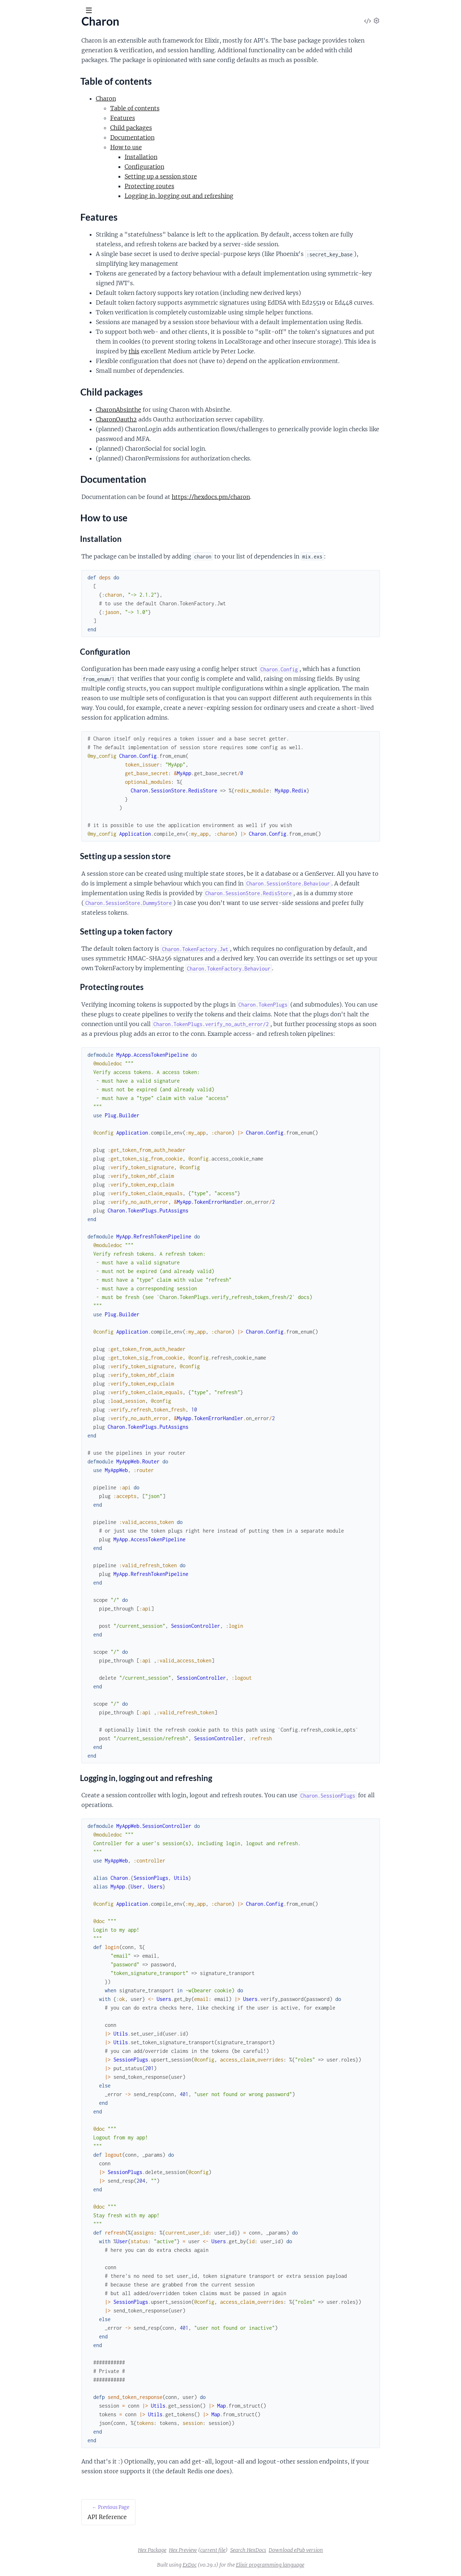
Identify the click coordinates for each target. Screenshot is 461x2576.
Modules (43, 50)
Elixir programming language (324, 2565)
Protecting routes (203, 186)
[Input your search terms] (54, 10)
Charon (19, 28)
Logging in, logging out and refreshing (233, 195)
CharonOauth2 (170, 419)
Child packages (30, 112)
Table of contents (33, 94)
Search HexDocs (302, 2550)
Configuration (198, 166)
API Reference (22, 72)
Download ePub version (350, 2550)
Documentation (31, 120)
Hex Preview (237, 2550)
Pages (15, 50)
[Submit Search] (10, 10)
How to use (26, 129)
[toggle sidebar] (98, 12)
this (188, 351)
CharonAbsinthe (172, 409)
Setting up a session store (215, 176)
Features (22, 103)
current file (266, 2550)
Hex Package (206, 2550)
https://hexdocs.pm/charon (265, 496)
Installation (195, 156)
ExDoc (244, 2565)
